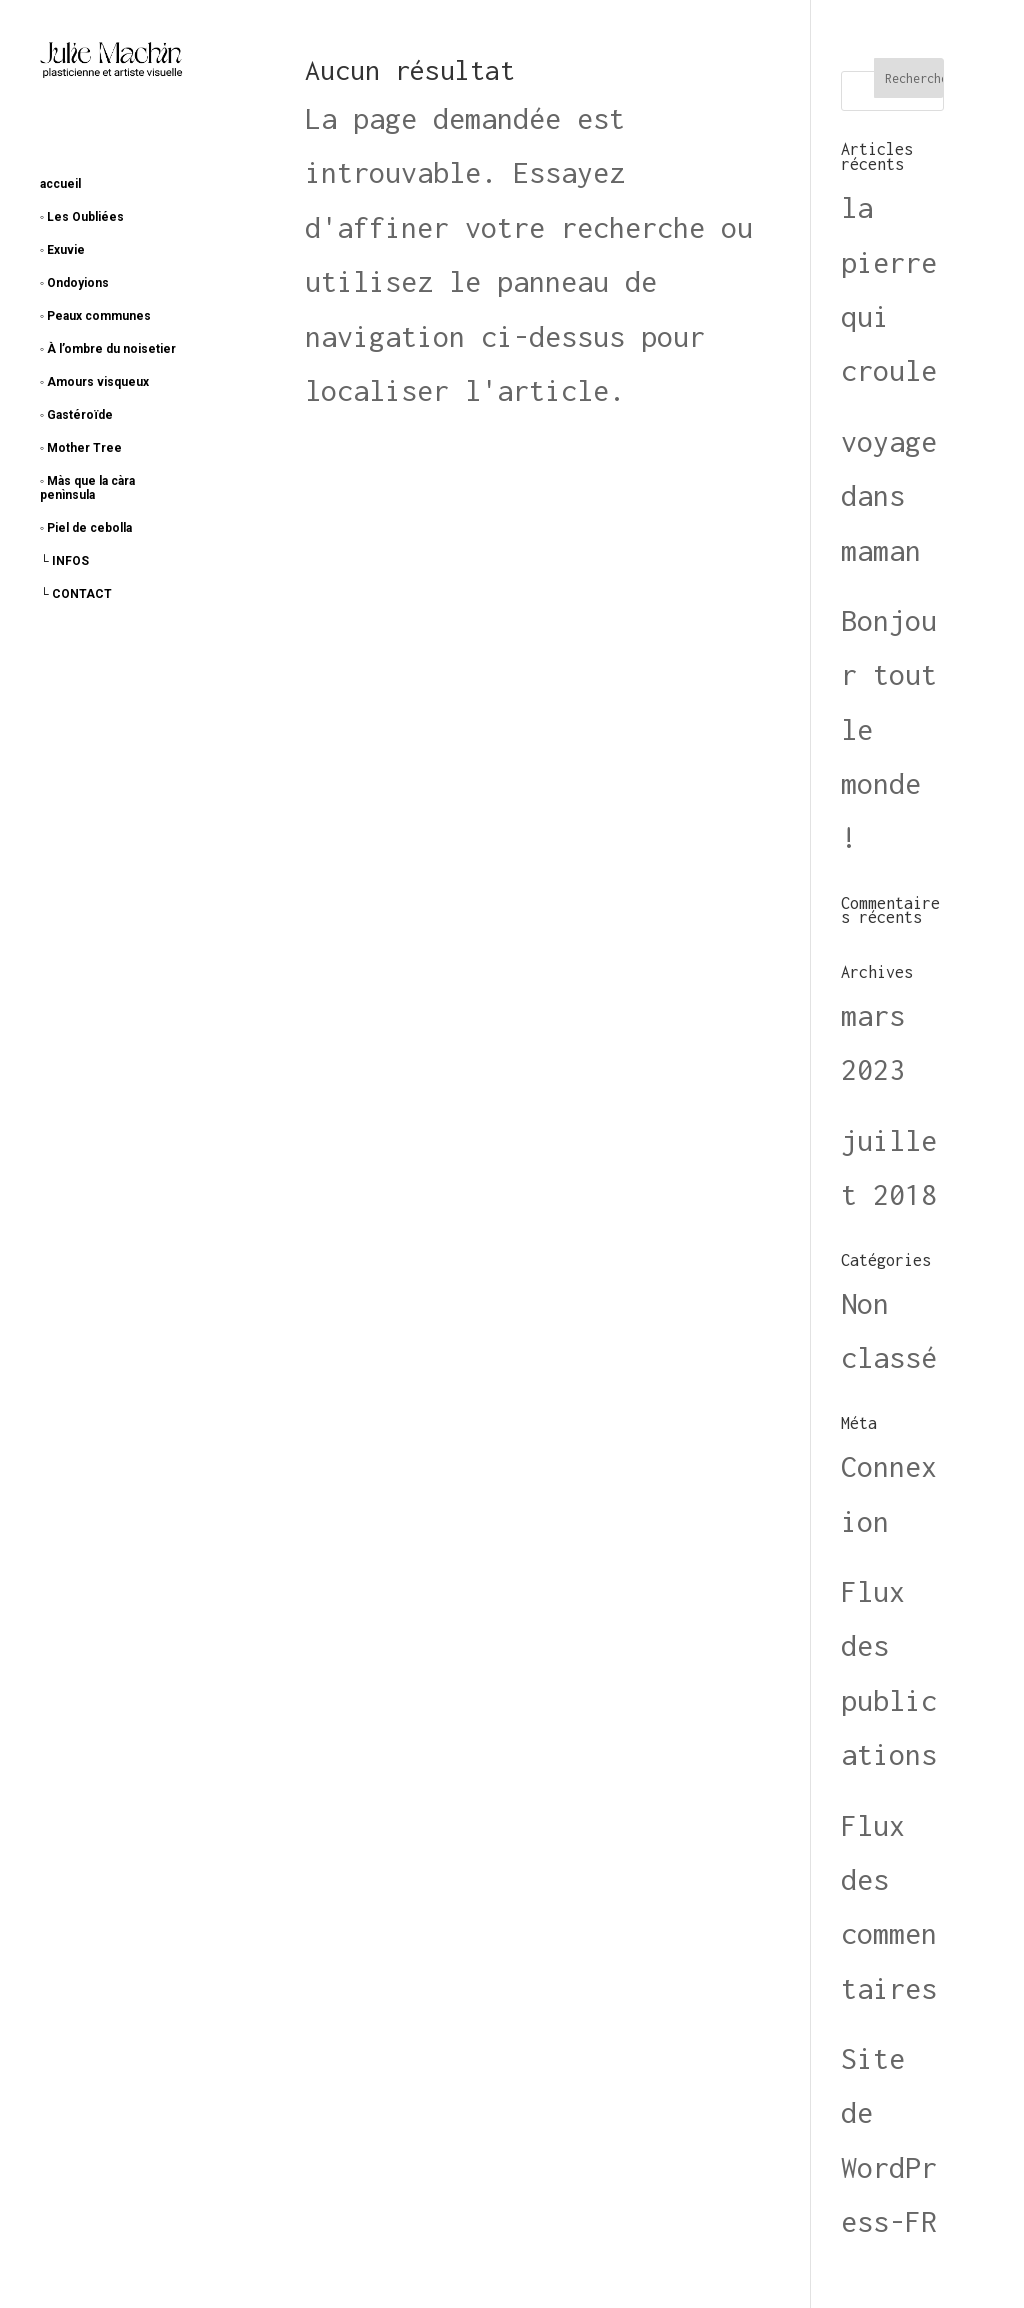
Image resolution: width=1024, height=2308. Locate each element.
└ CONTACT (76, 594)
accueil (60, 184)
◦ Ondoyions (74, 283)
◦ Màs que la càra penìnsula (87, 488)
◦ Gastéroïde (76, 415)
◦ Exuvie (62, 250)
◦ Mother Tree (81, 448)
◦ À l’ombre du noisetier (108, 349)
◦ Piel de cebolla (86, 528)
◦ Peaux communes (95, 316)
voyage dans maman (889, 496)
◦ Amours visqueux (94, 382)
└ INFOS (64, 561)
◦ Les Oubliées (82, 217)
